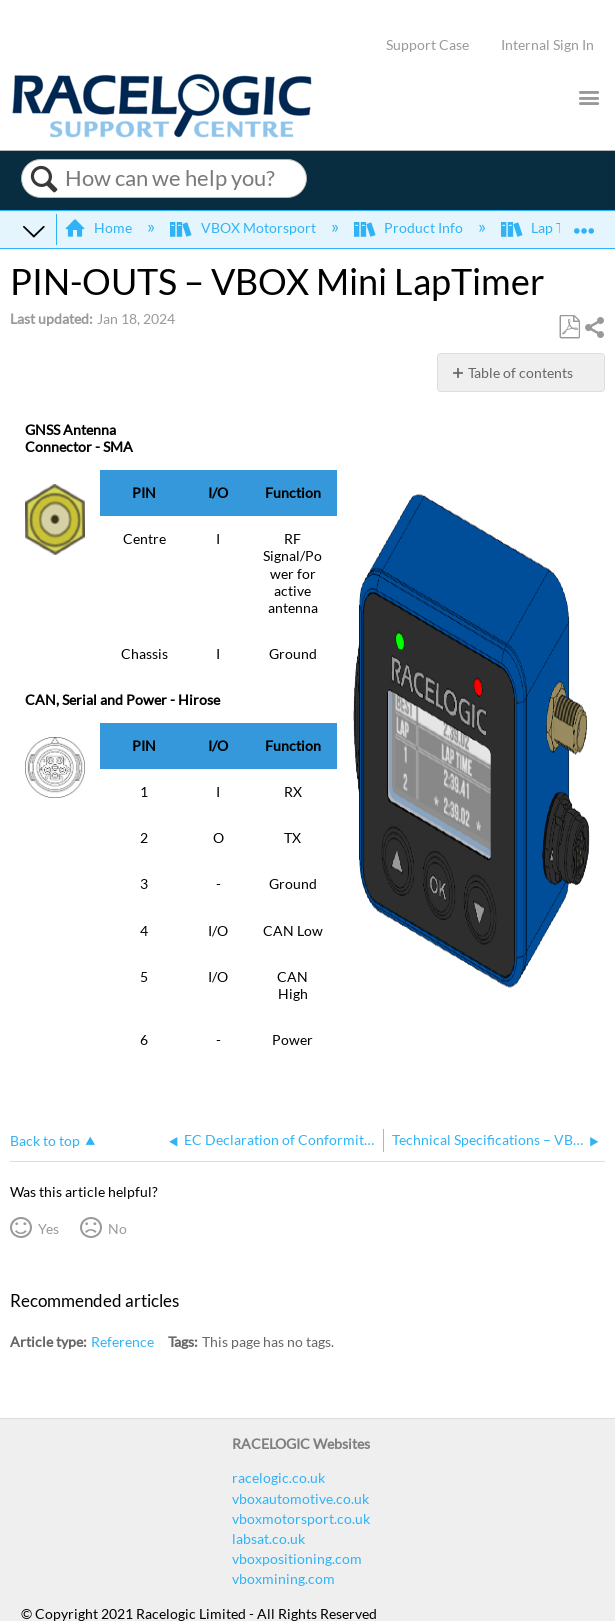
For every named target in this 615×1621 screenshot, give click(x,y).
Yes (48, 1228)
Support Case (427, 44)
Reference (122, 1341)
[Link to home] (162, 132)
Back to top (45, 1140)
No (117, 1228)
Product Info (410, 227)
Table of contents (520, 372)
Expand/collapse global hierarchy (34, 230)
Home (99, 227)
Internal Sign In (547, 44)
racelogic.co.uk (278, 1477)
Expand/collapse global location (584, 223)
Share (594, 327)
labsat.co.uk (268, 1538)
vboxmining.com (283, 1578)
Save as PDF (569, 327)
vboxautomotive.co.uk (300, 1498)
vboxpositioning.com (297, 1558)
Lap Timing (551, 227)
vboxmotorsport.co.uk (301, 1518)
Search (43, 179)
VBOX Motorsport (244, 227)
